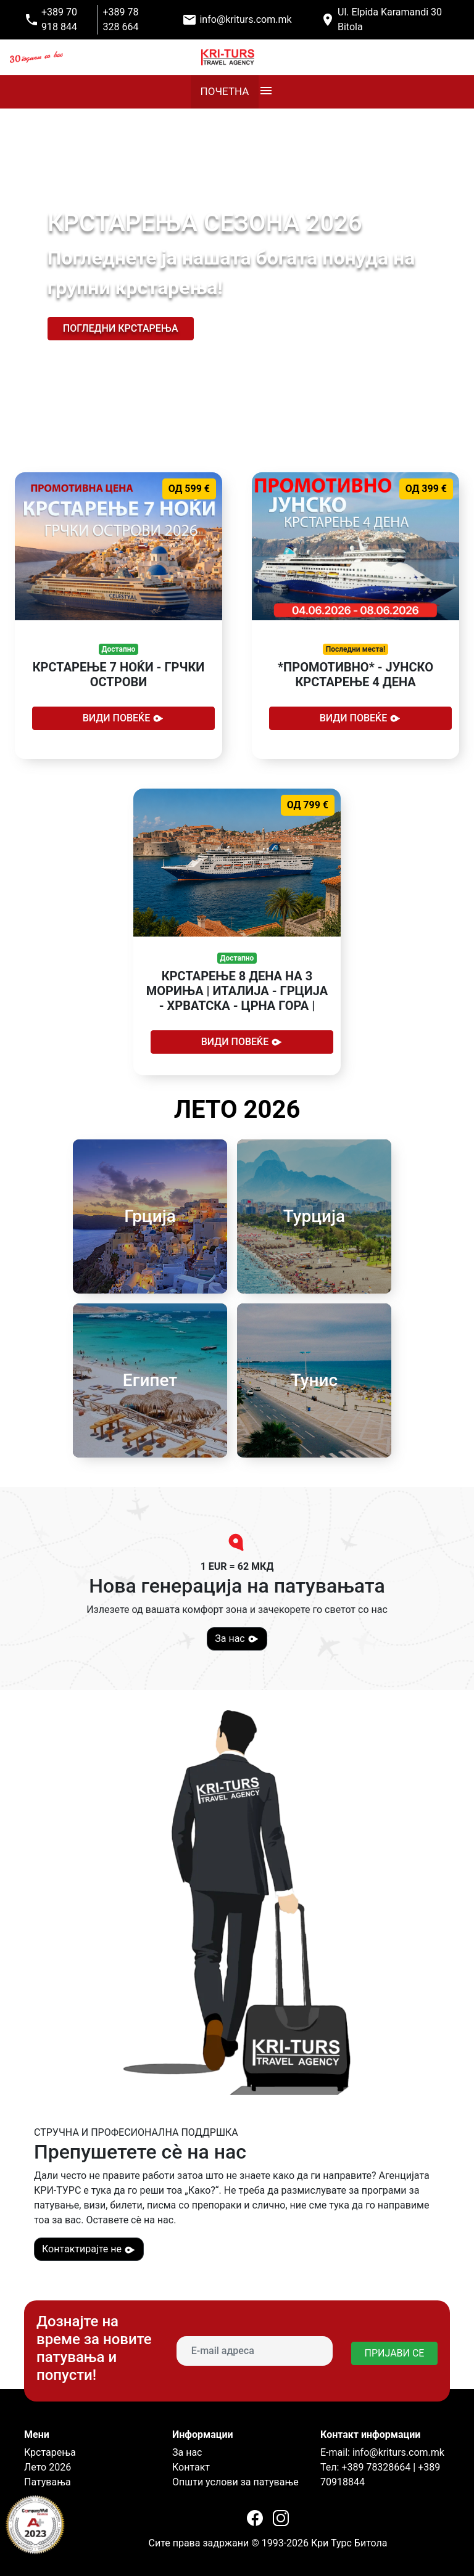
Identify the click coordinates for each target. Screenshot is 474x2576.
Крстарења (50, 2452)
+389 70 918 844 (59, 19)
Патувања (47, 2482)
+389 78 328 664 (121, 19)
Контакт (191, 2467)
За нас (237, 1639)
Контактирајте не (89, 2249)
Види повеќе (123, 718)
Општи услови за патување (235, 2482)
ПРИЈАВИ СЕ (395, 2353)
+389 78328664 (374, 2467)
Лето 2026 (47, 2467)
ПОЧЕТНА (225, 91)
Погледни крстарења (120, 328)
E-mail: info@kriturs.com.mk (382, 2452)
